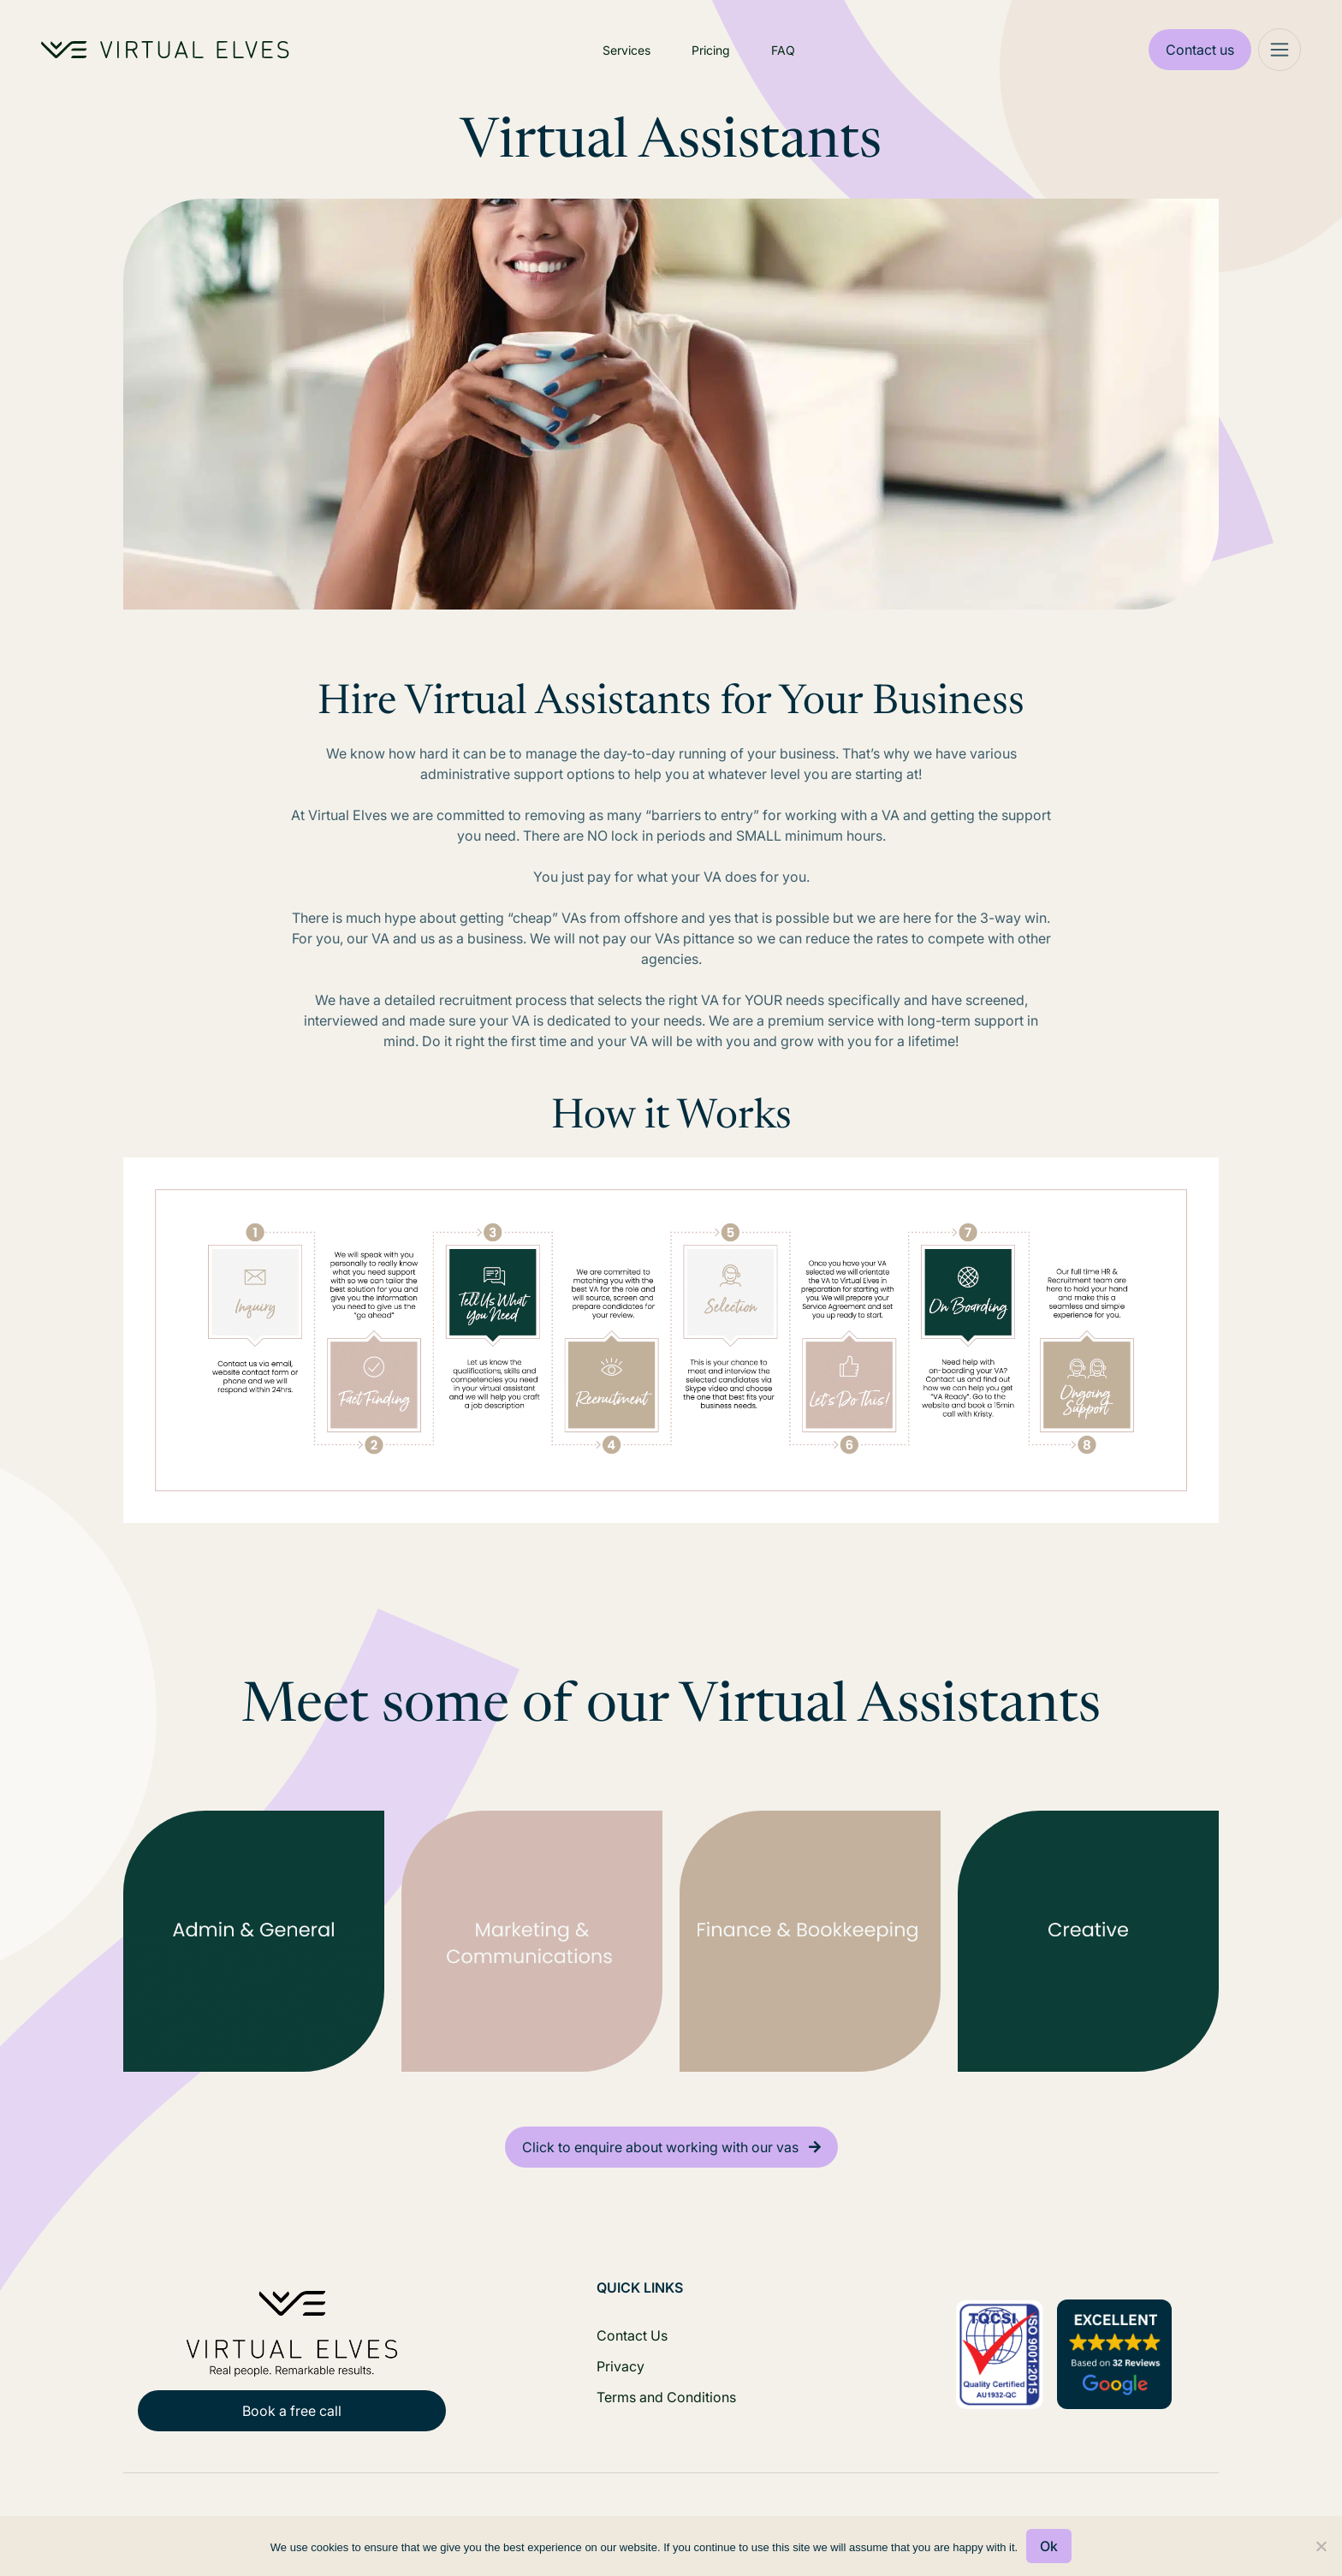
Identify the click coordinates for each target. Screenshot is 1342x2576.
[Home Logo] (165, 49)
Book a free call (291, 2410)
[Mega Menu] (1279, 49)
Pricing (711, 50)
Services (626, 50)
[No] (1320, 2546)
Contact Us (632, 2335)
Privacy (620, 2366)
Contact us (1200, 49)
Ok (1049, 2546)
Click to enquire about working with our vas (660, 2147)
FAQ (783, 50)
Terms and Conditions (666, 2397)
